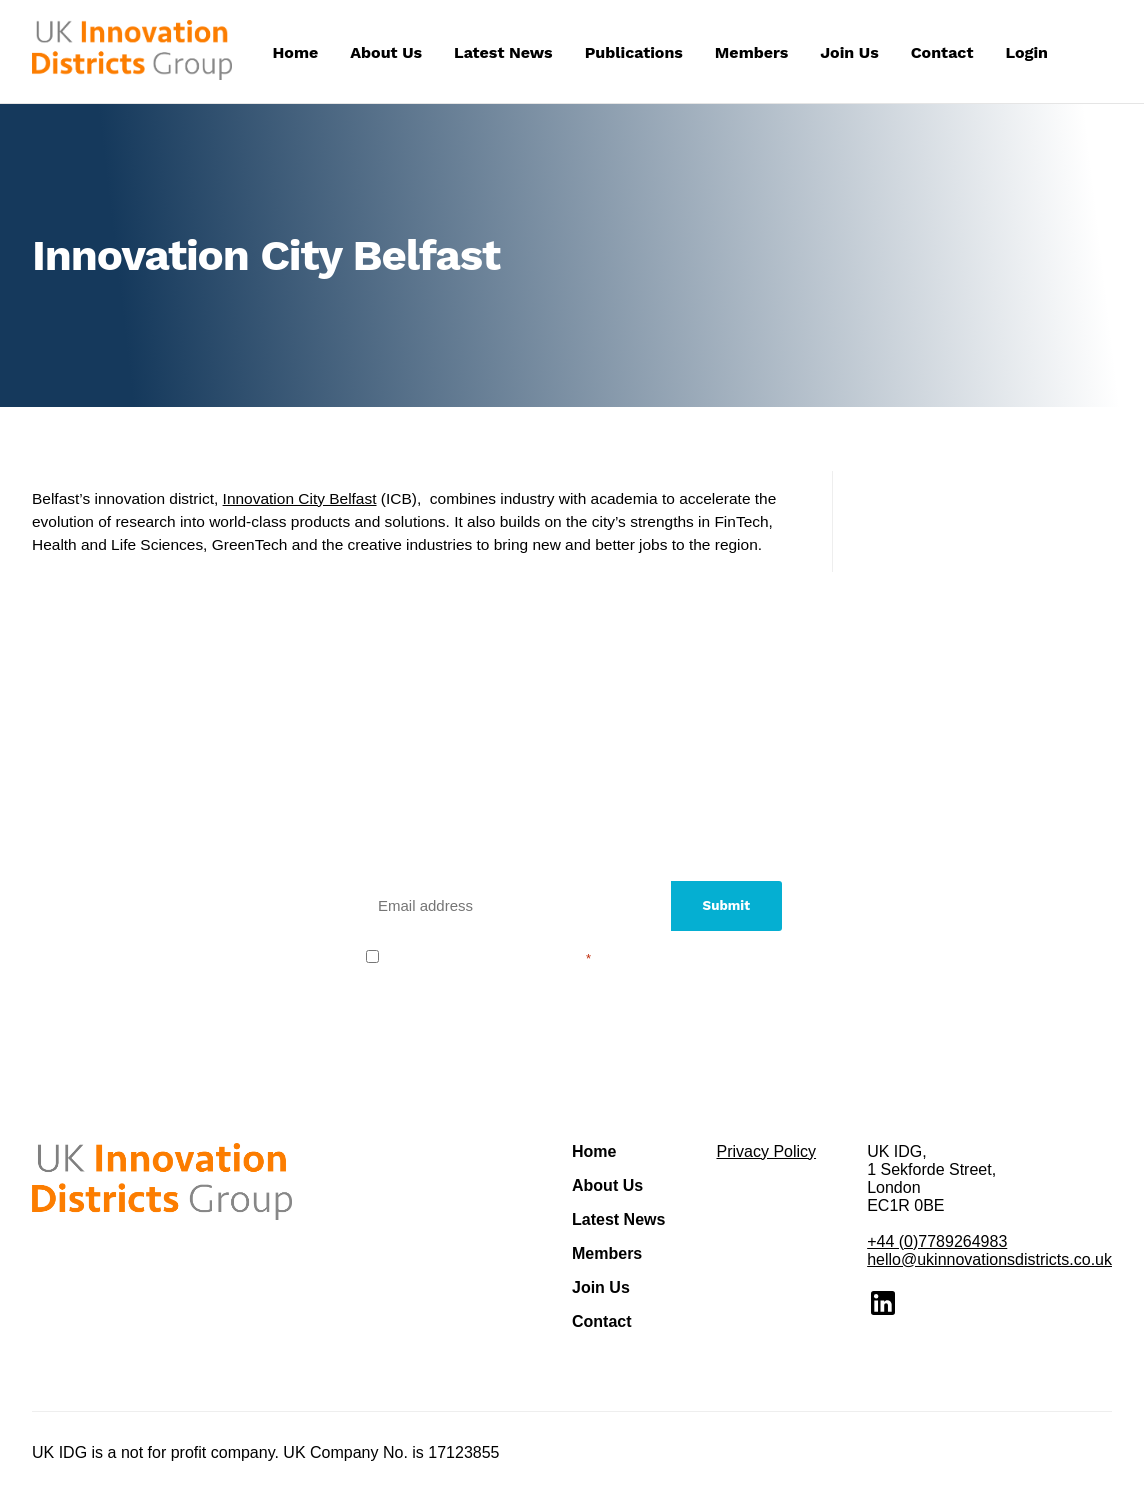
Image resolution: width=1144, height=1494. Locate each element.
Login (1026, 52)
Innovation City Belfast (300, 498)
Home (296, 52)
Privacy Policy (766, 1151)
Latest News (503, 52)
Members (751, 52)
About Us (386, 52)
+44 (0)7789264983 (937, 1241)
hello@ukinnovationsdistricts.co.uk (989, 1259)
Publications (634, 52)
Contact (942, 52)
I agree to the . (488, 957)
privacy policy (532, 957)
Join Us (849, 52)
